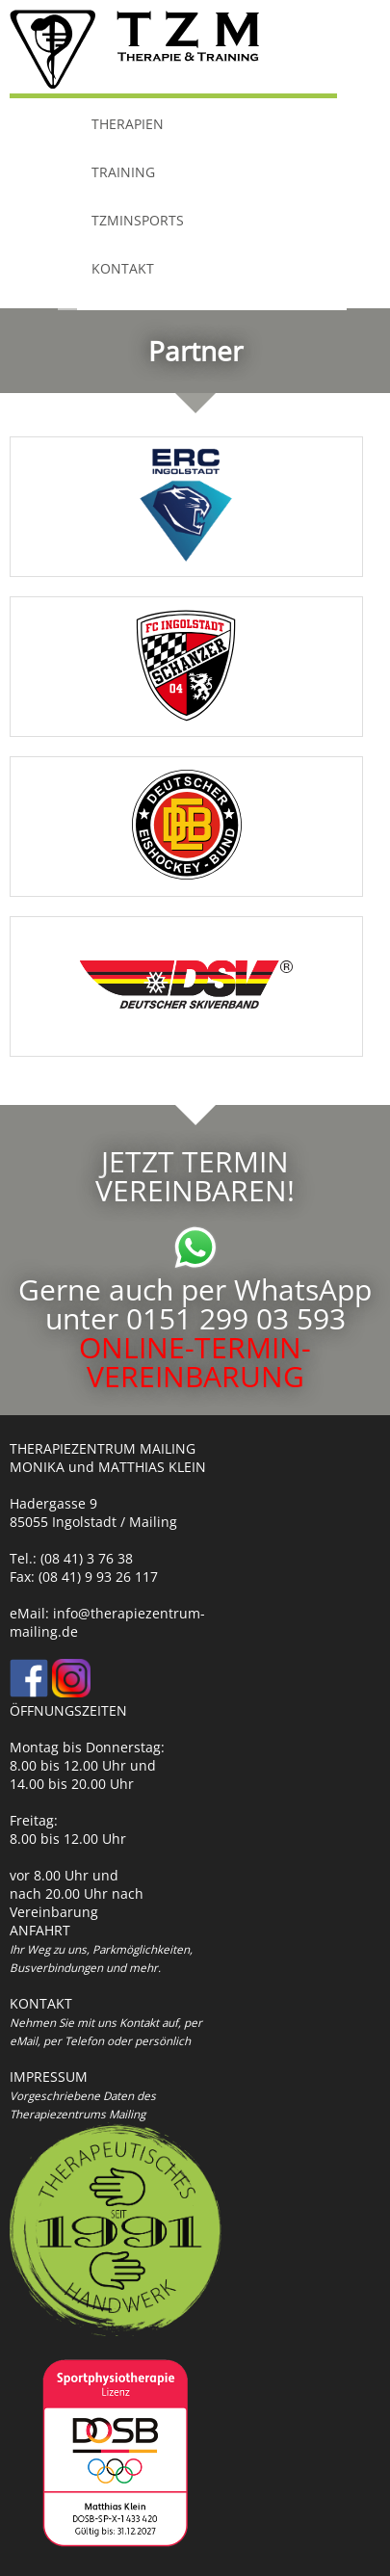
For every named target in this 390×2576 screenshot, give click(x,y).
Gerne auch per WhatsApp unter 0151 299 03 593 (195, 1289)
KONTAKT (122, 269)
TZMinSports (137, 221)
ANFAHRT (40, 1930)
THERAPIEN (127, 125)
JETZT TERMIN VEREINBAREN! (195, 1176)
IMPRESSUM (49, 2076)
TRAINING (123, 173)
